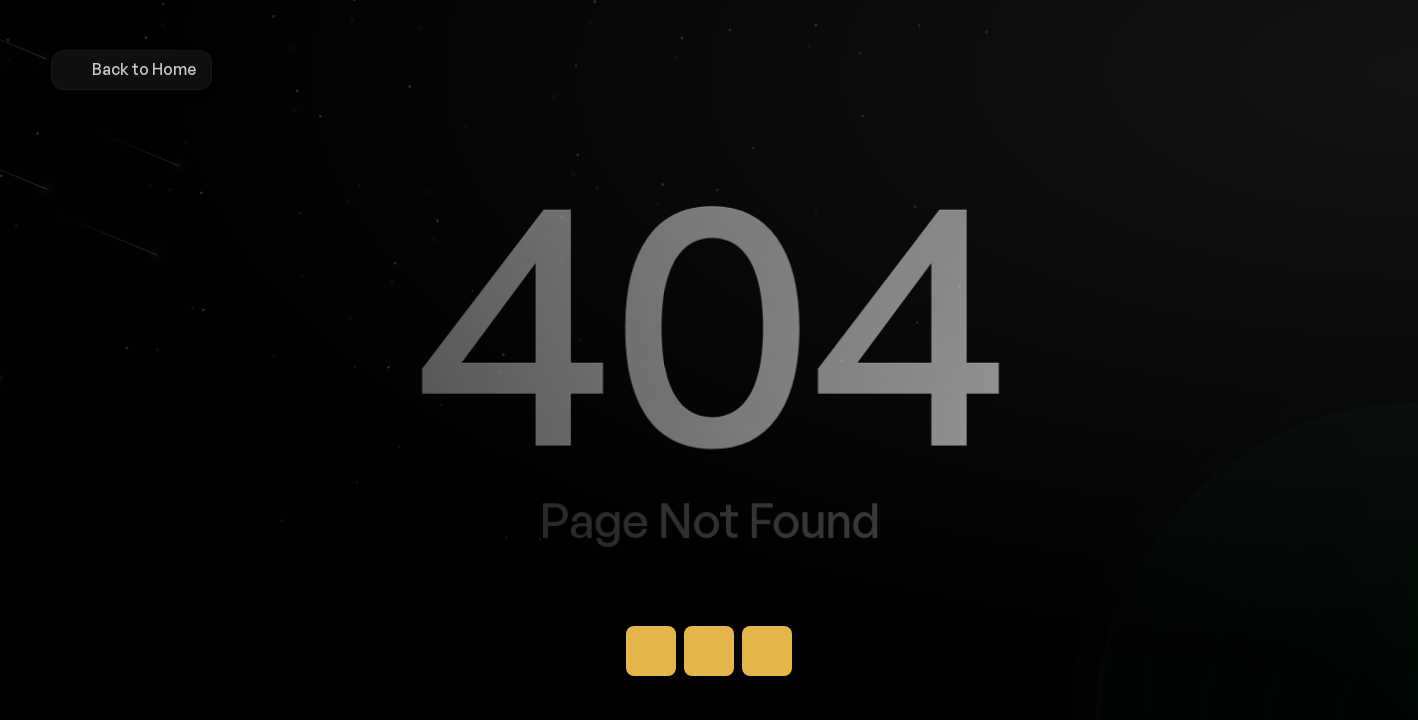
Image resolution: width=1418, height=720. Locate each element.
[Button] (651, 651)
